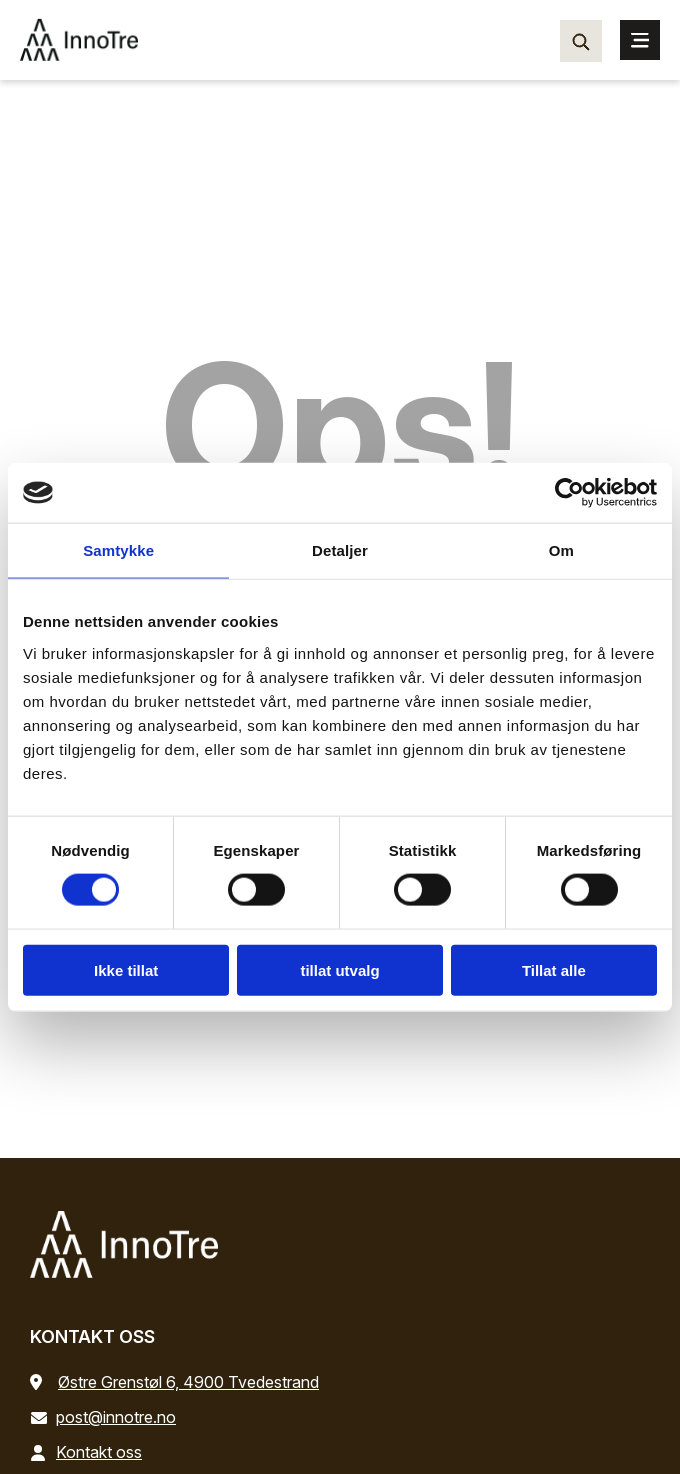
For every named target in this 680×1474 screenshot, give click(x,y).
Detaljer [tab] (340, 550)
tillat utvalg (339, 969)
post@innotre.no (107, 1417)
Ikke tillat (126, 969)
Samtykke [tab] (118, 550)
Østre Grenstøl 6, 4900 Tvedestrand (188, 1382)
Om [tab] (561, 550)
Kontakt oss (90, 1452)
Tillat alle (554, 969)
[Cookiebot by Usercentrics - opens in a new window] (569, 493)
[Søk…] (581, 41)
